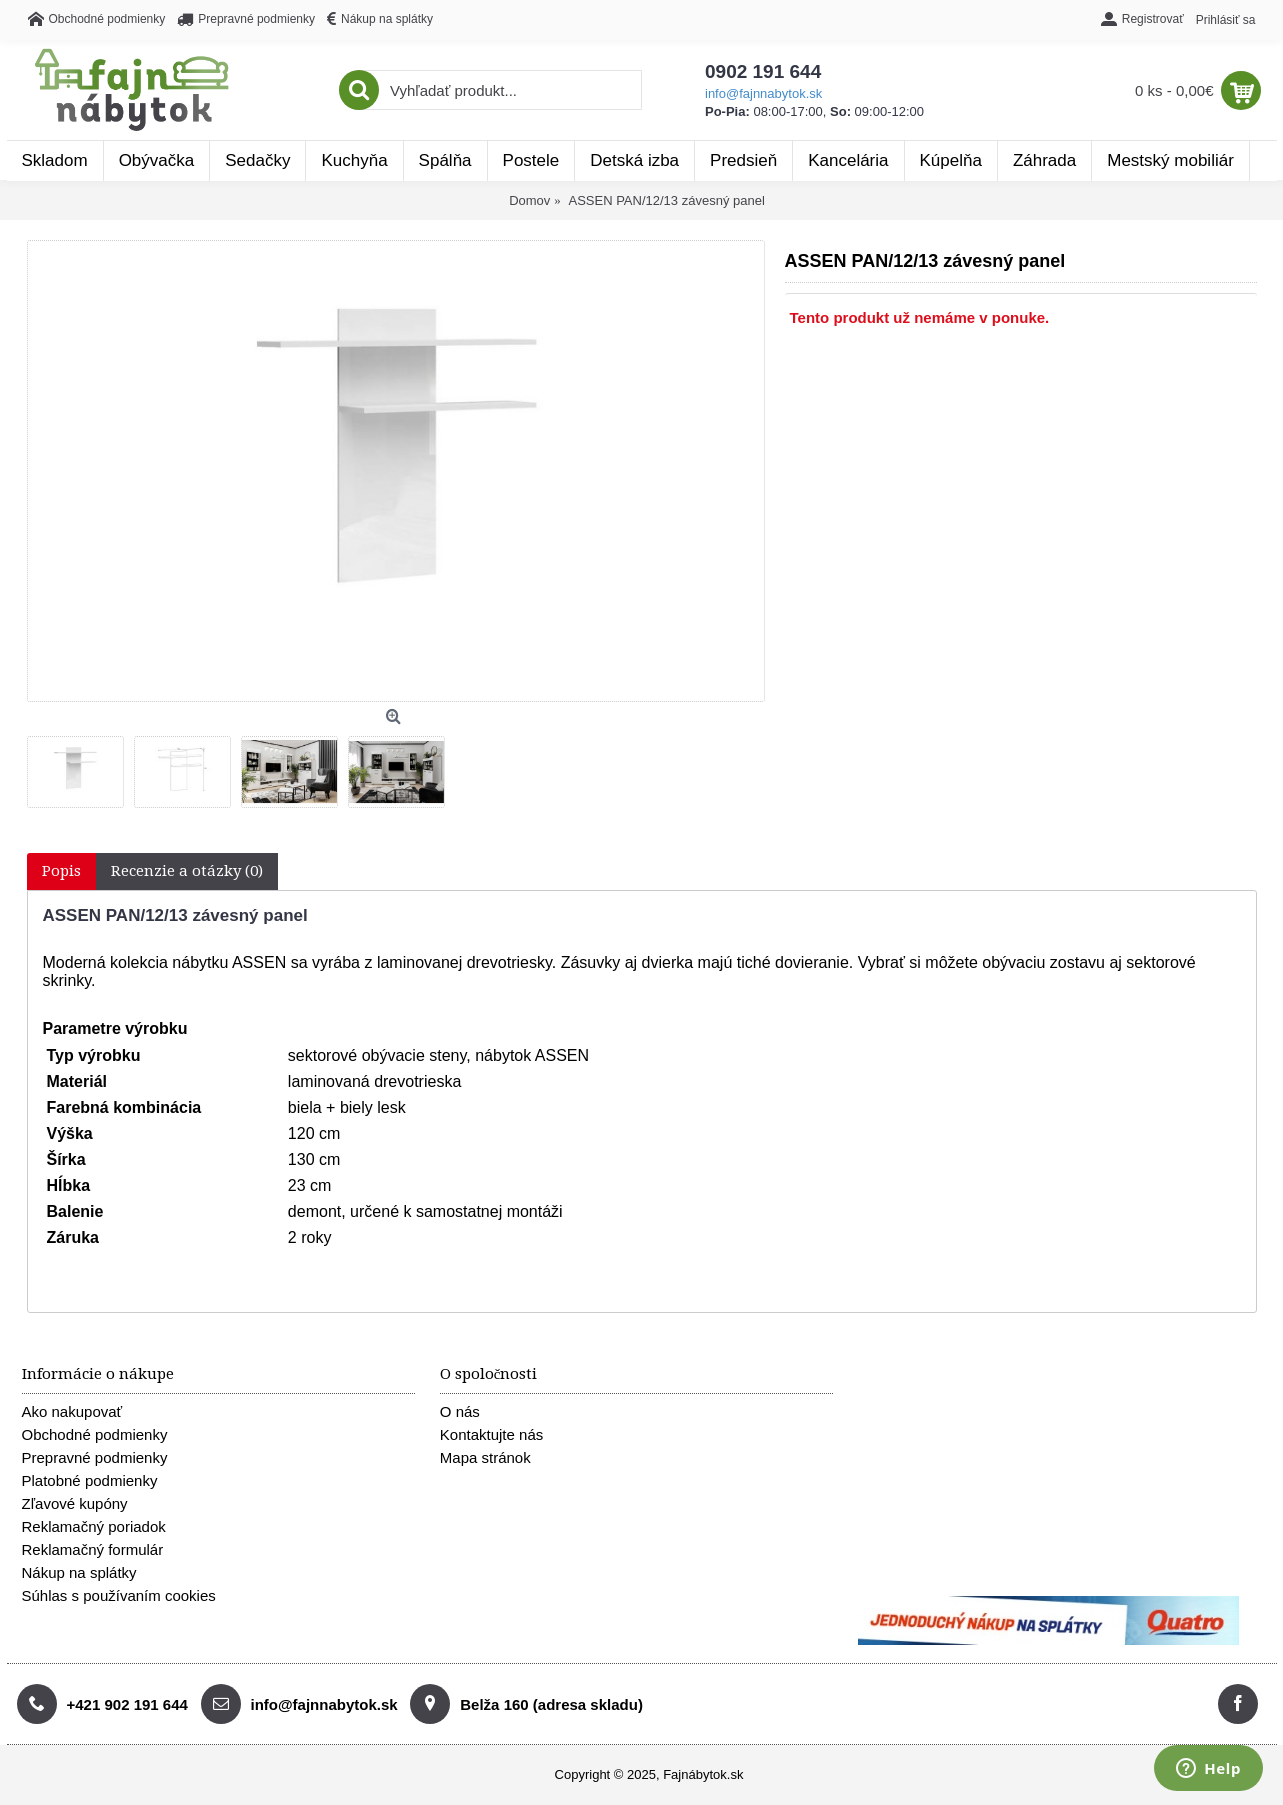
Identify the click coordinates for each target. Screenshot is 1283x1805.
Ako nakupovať (72, 1411)
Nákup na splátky (79, 1572)
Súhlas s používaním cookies (119, 1595)
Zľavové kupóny (75, 1503)
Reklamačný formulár (93, 1549)
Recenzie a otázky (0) (187, 871)
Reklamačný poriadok (94, 1526)
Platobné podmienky (90, 1480)
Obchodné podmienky (95, 1434)
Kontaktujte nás (491, 1434)
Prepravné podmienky (95, 1457)
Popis (61, 871)
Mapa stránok (485, 1457)
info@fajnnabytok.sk (763, 93)
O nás (460, 1411)
